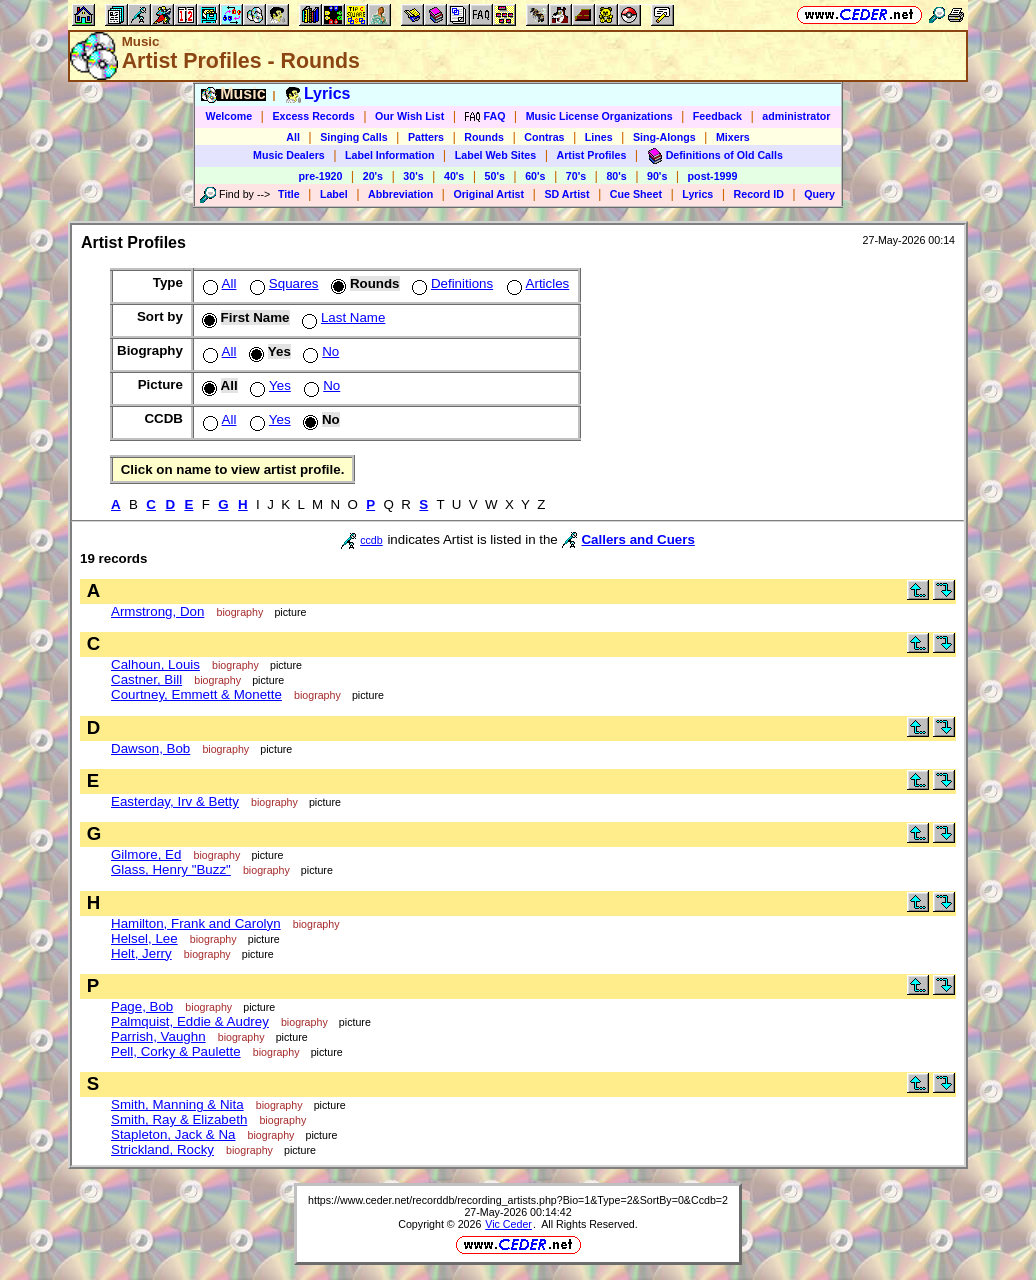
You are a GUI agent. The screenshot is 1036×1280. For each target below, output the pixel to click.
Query (819, 194)
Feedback (717, 116)
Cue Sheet (636, 194)
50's (495, 176)
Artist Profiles (592, 155)
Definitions (450, 283)
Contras (544, 137)
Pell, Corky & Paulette (176, 1051)
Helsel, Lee (144, 938)
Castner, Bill (146, 679)
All (293, 137)
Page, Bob (142, 1006)
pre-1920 (321, 176)
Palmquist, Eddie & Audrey (190, 1021)
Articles (536, 283)
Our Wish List (409, 116)
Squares (282, 283)
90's (657, 176)
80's (616, 176)
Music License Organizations (599, 116)
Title (289, 194)
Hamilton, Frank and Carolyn (196, 923)
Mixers (733, 137)
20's (373, 176)
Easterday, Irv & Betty (175, 801)
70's (576, 176)
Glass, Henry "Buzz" (171, 869)
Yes (268, 385)
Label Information (389, 155)
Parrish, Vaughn (158, 1036)
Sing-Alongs (664, 137)
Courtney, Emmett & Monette (196, 694)
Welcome (229, 116)
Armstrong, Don (157, 611)
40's (454, 176)
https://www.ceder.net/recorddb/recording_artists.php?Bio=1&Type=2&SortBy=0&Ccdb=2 (518, 1200)
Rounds (484, 137)
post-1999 (713, 176)
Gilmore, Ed (146, 854)
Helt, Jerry (141, 953)
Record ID (759, 194)
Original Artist (488, 194)
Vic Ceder (508, 1224)
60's (535, 176)
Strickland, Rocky (162, 1149)
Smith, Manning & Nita (177, 1104)
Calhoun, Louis (155, 664)
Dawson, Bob (150, 748)
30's (413, 176)
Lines (599, 137)
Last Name (341, 317)
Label (334, 194)
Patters (426, 137)
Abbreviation (400, 194)
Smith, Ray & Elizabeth (179, 1119)
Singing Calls (354, 137)
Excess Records (313, 116)
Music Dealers (289, 155)
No (319, 351)
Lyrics (697, 194)
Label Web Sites (496, 155)
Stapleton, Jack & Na (173, 1134)
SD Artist (566, 194)
